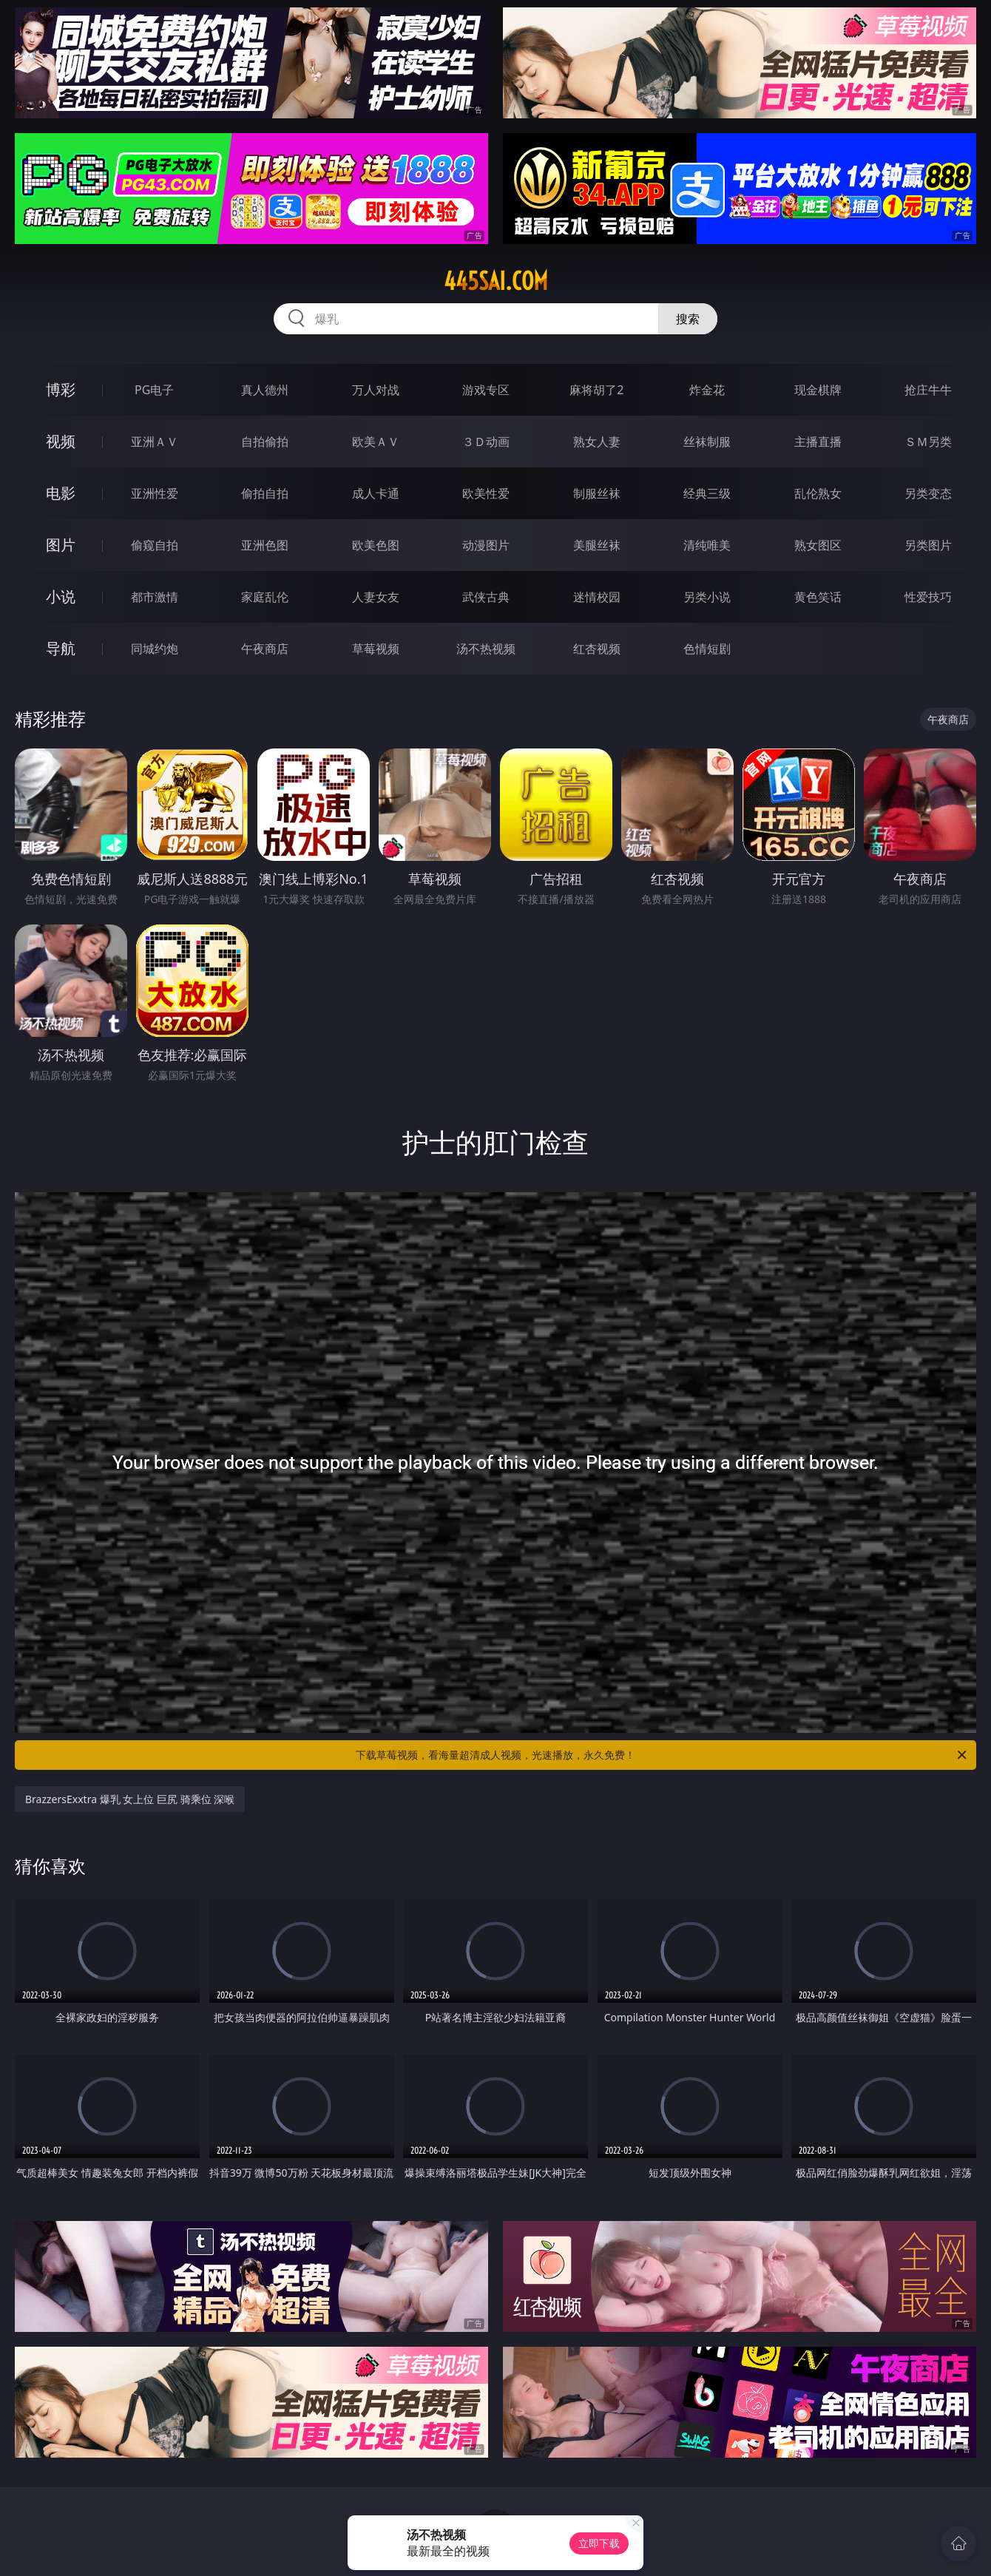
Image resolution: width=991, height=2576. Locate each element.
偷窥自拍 (154, 545)
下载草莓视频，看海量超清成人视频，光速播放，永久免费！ (662, 1755)
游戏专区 (486, 390)
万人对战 (375, 390)
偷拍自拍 (264, 493)
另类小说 (707, 597)
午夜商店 (264, 648)
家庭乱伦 (264, 597)
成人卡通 (375, 493)
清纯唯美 (707, 545)
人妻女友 (375, 597)
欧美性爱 (486, 493)
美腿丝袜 (596, 545)
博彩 (60, 389)
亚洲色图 (264, 545)
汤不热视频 (485, 648)
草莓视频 (375, 648)
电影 (60, 493)
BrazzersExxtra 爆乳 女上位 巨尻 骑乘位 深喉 (129, 1799)
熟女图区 (818, 545)
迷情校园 (596, 597)
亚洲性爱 (154, 493)
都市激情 (154, 597)
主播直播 (818, 441)
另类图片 (928, 545)
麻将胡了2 (596, 390)
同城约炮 (154, 648)
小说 (60, 596)
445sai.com (496, 281)
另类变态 (928, 493)
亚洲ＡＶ (154, 441)
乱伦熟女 (818, 493)
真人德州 (264, 390)
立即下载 (599, 2543)
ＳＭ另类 (928, 441)
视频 (60, 441)
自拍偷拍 (264, 441)
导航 (60, 648)
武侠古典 (486, 597)
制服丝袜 (596, 493)
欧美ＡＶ (375, 441)
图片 (60, 545)
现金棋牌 (818, 390)
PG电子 (154, 390)
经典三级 (707, 493)
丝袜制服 (707, 441)
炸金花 (707, 390)
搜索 (688, 319)
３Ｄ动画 (486, 441)
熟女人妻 (596, 441)
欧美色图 (375, 545)
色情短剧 (707, 648)
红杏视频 (596, 648)
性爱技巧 (928, 597)
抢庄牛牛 (928, 390)
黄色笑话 (818, 597)
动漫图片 (486, 545)
